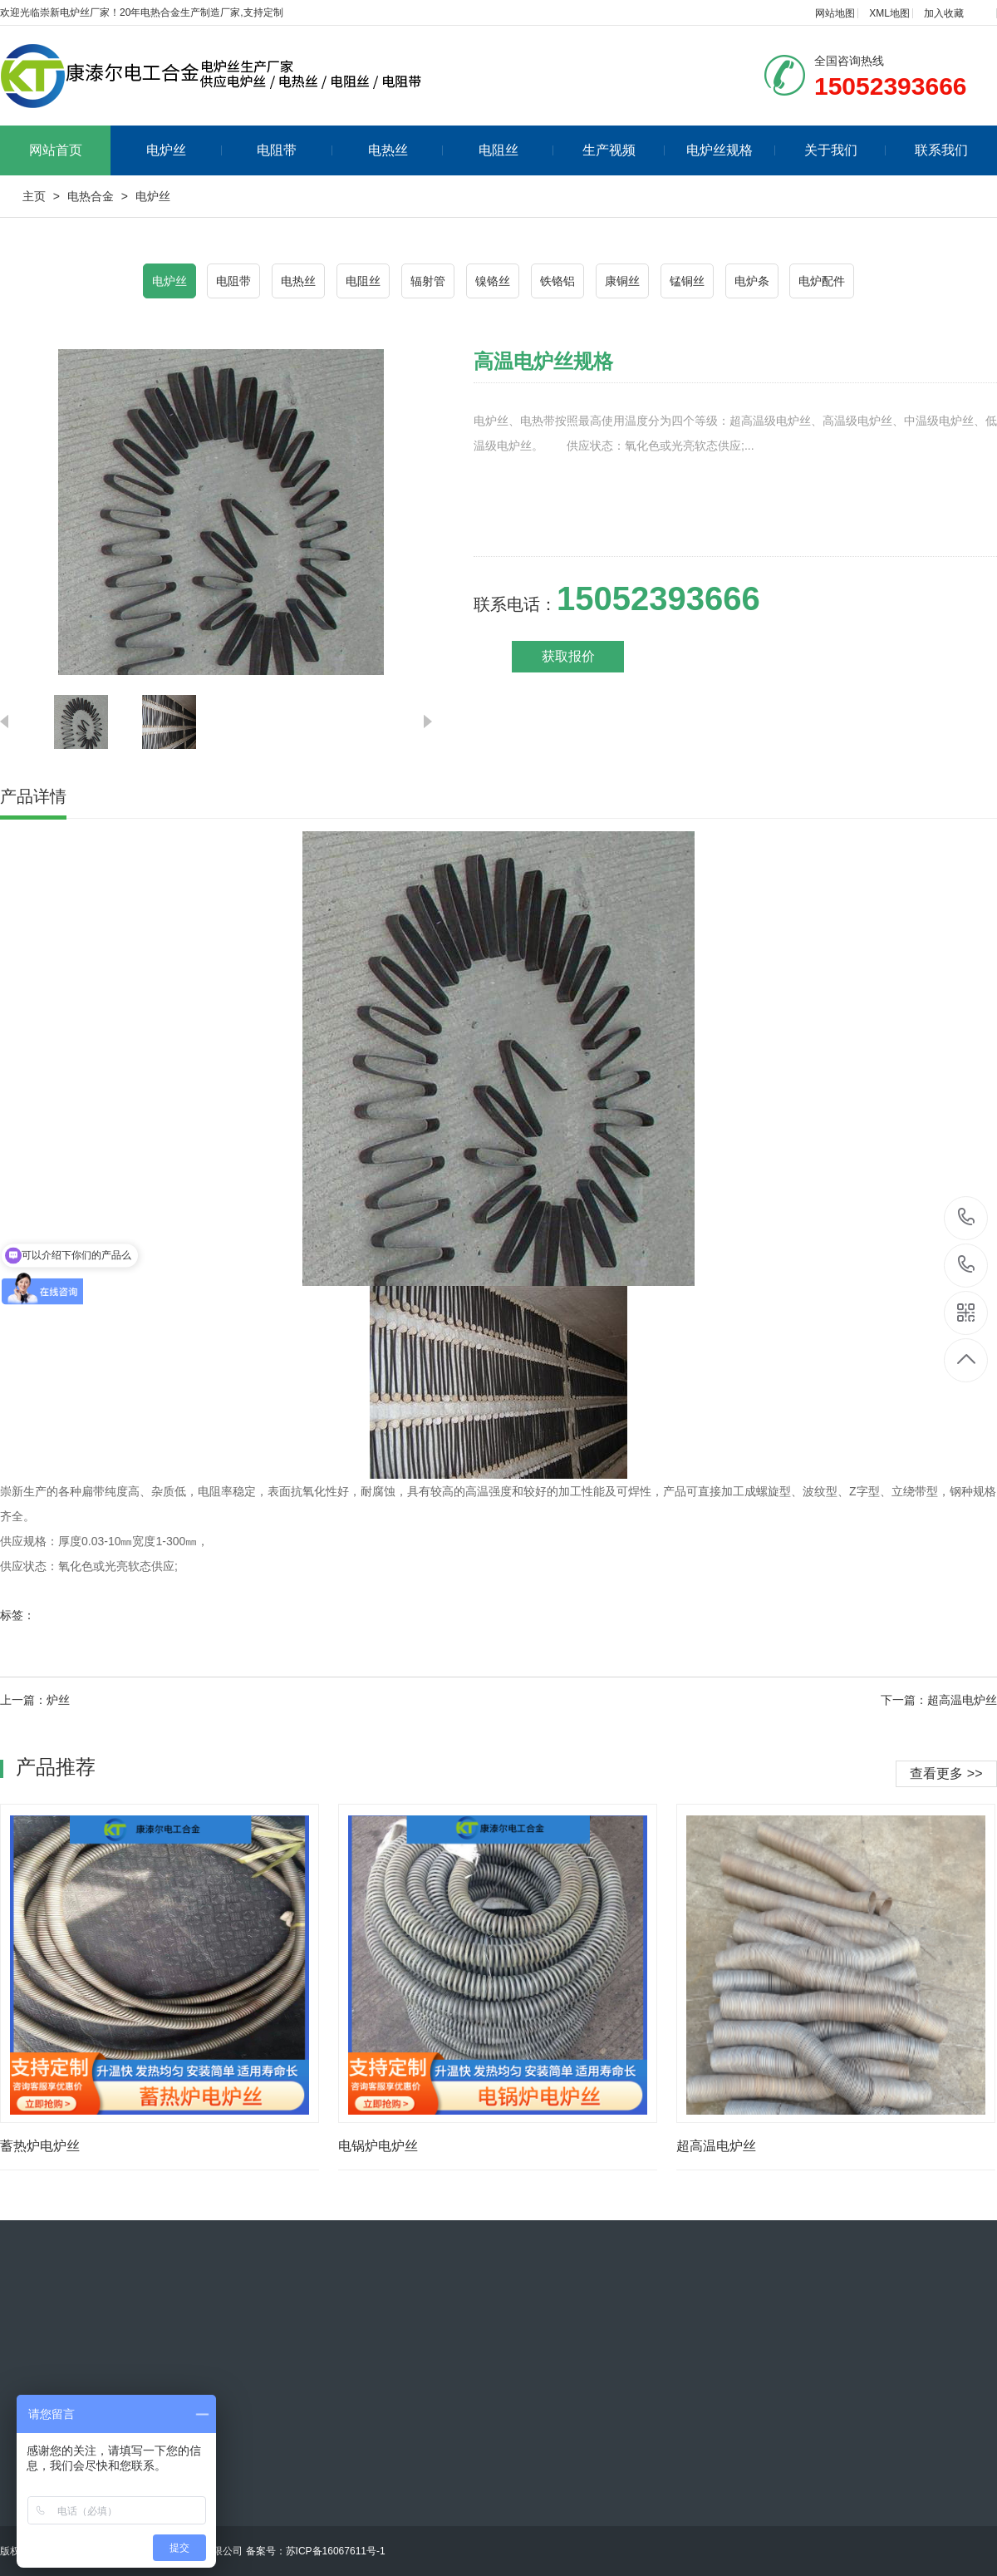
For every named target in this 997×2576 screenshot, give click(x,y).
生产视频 (623, 150)
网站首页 (55, 150)
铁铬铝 (557, 281)
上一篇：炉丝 (35, 1700)
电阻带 (294, 150)
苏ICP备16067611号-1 (336, 2551)
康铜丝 (622, 281)
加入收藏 (944, 13)
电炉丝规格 (730, 150)
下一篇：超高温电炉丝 (939, 1700)
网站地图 (835, 13)
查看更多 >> (946, 1773)
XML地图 (889, 13)
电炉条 (751, 281)
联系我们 (941, 150)
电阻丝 (516, 150)
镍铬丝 (492, 281)
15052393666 (967, 1217)
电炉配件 (821, 281)
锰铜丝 (687, 281)
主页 (34, 196)
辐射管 (427, 281)
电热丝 (406, 150)
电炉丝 (184, 150)
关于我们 (845, 150)
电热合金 (90, 196)
